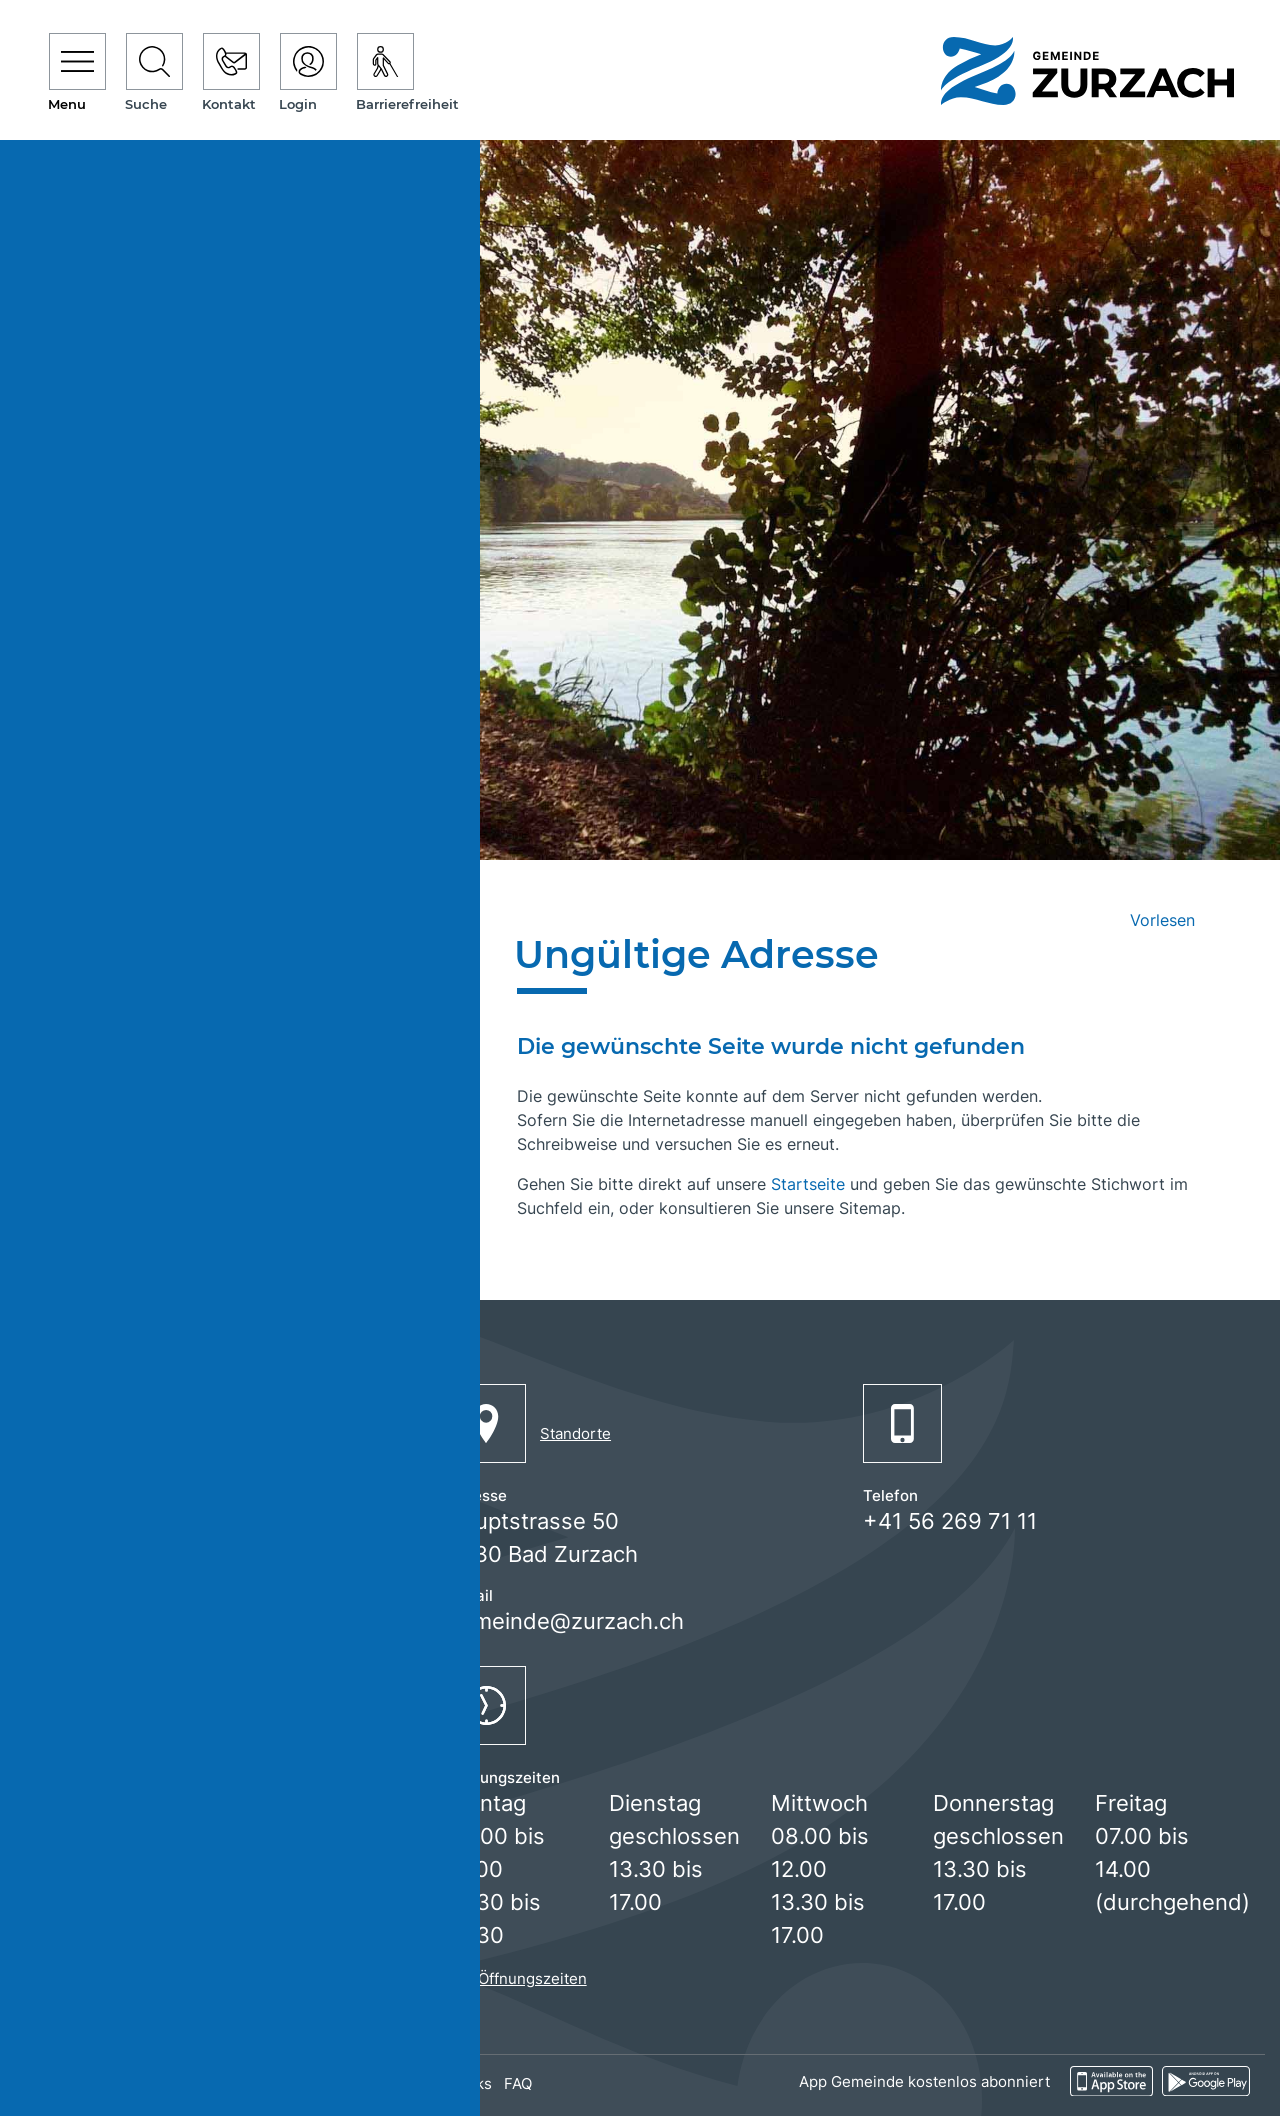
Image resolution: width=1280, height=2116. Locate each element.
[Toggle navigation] (77, 73)
